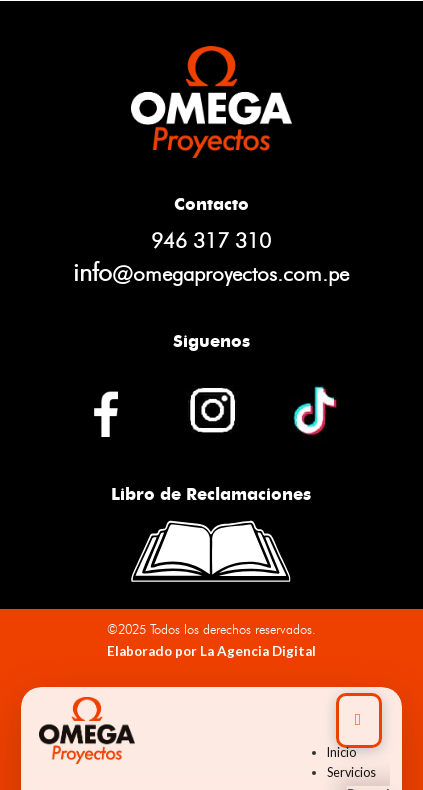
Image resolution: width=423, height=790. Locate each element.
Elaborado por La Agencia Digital (211, 651)
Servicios (351, 772)
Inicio (341, 752)
